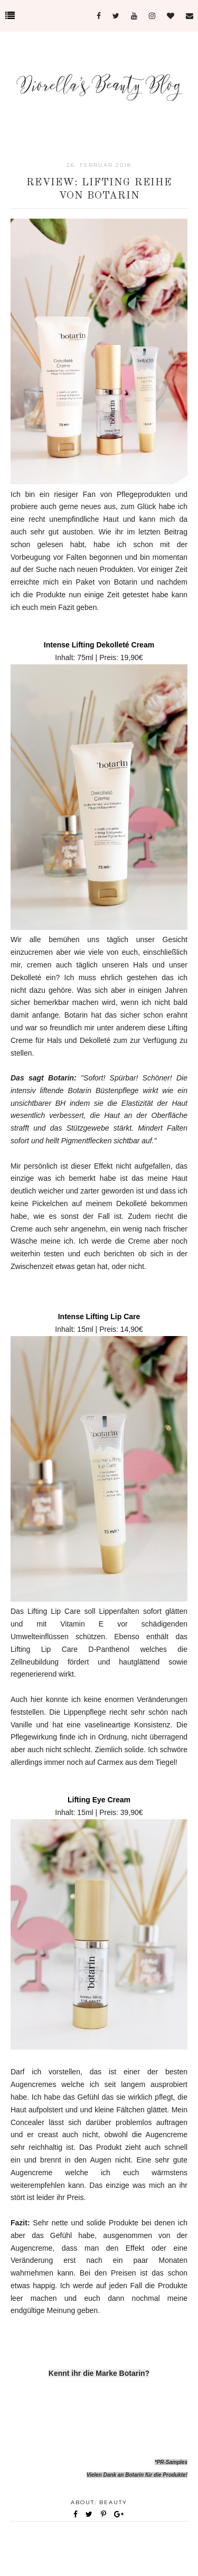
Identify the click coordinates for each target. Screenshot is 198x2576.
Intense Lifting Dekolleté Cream (99, 645)
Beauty (113, 2502)
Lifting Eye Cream (99, 1799)
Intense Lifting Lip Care (99, 1316)
